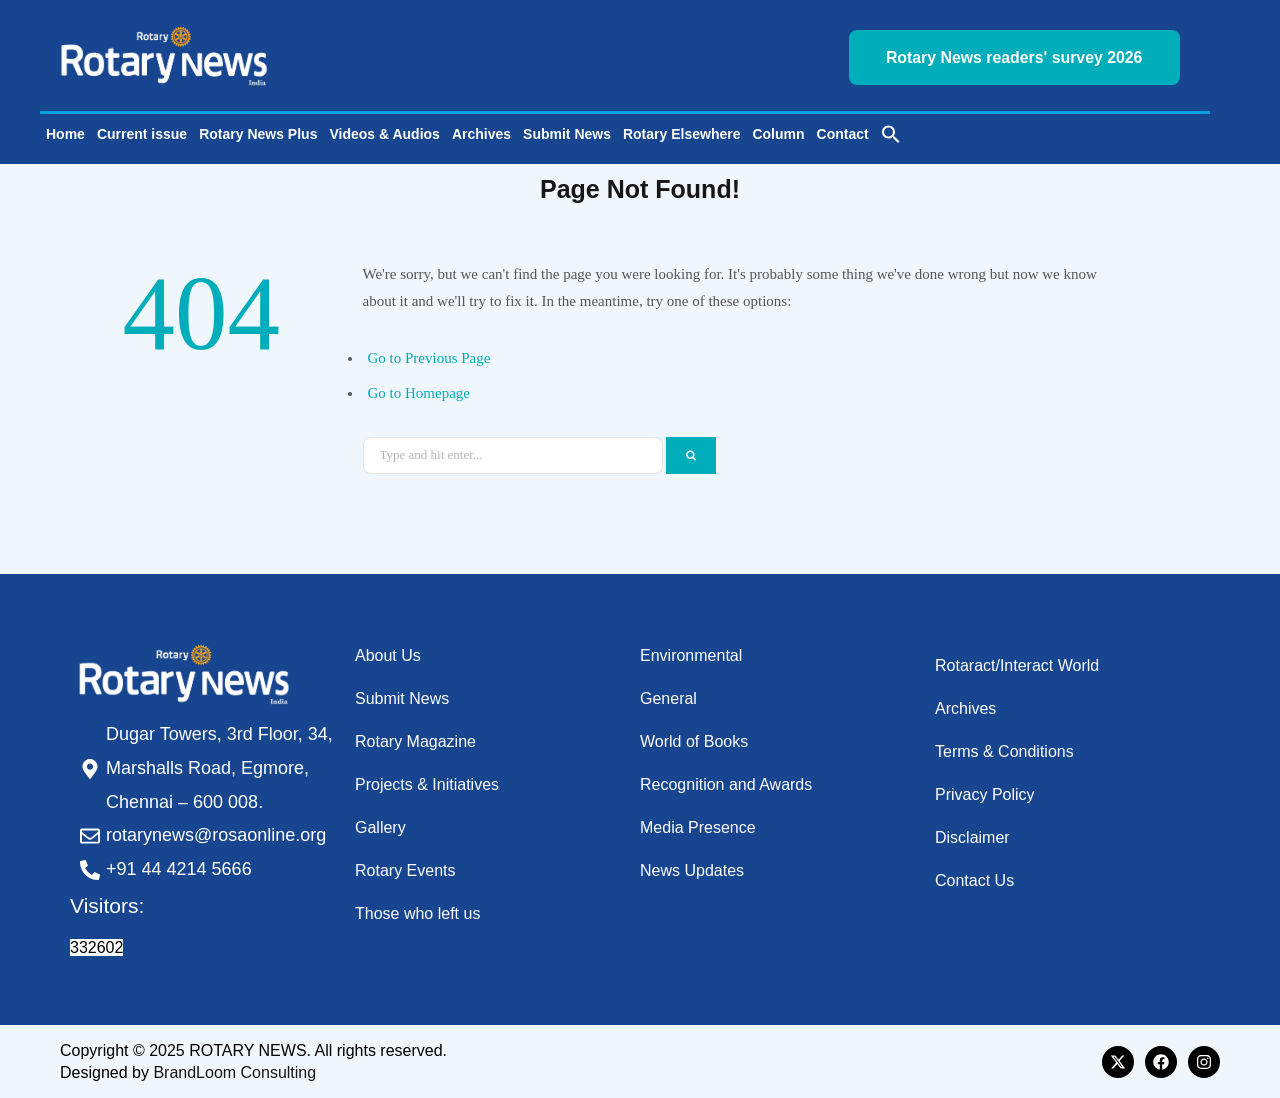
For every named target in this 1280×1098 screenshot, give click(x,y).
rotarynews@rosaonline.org (216, 835)
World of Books (694, 740)
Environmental (691, 654)
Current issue (142, 133)
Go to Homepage (419, 392)
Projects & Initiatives (427, 783)
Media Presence (698, 826)
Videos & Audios (384, 133)
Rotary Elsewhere (682, 133)
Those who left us (417, 912)
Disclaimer (972, 836)
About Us (388, 654)
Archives (481, 133)
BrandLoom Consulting (234, 1071)
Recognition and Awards (726, 783)
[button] (891, 133)
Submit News (567, 133)
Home (65, 133)
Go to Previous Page (429, 358)
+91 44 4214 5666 (179, 868)
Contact (843, 133)
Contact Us (974, 879)
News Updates (692, 869)
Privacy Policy (985, 793)
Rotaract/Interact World (1017, 664)
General (668, 697)
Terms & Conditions (1004, 750)
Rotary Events (405, 869)
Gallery (380, 826)
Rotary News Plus (258, 133)
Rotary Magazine (415, 740)
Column (778, 133)
